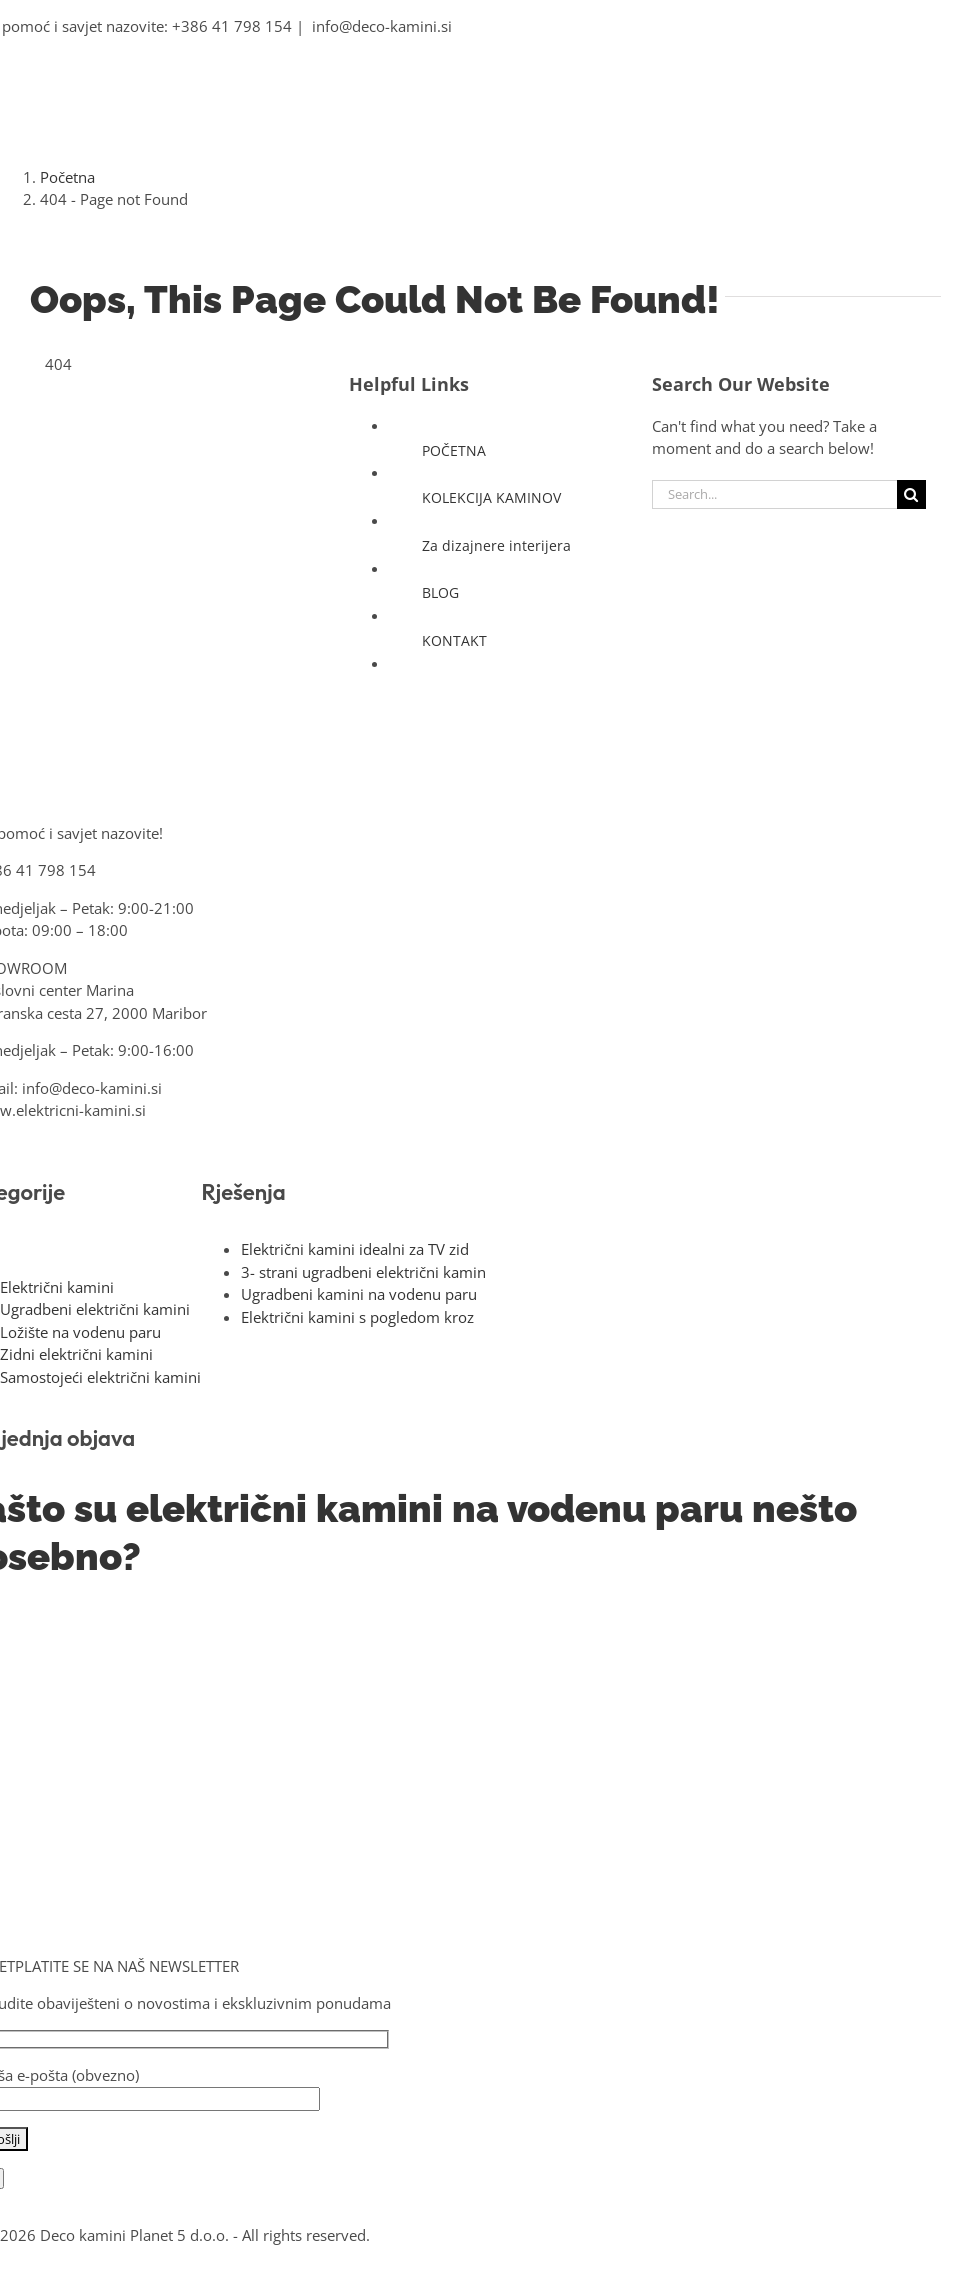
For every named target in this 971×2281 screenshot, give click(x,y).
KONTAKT (454, 640)
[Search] (911, 494)
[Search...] (774, 494)
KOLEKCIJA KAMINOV (491, 497)
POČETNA (454, 450)
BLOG (440, 592)
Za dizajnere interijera (496, 545)
